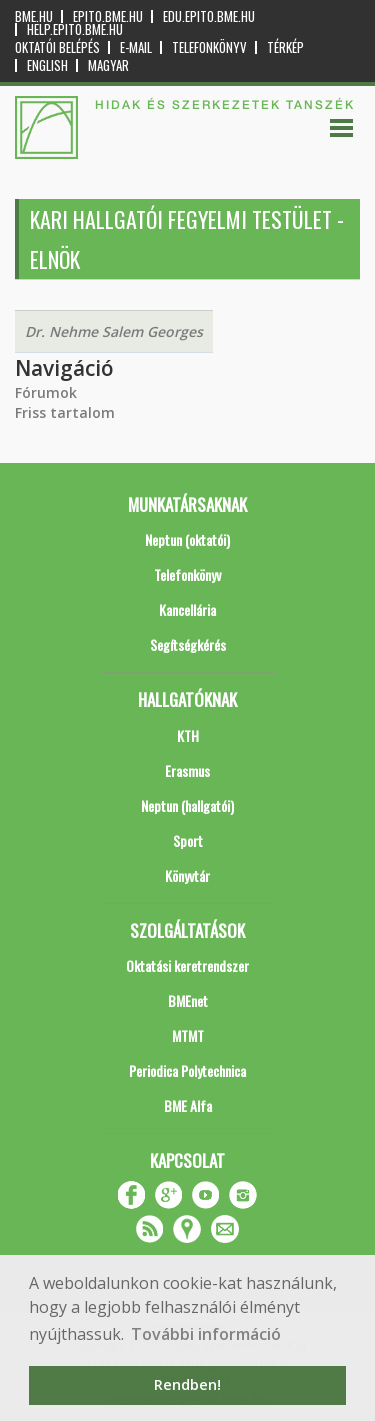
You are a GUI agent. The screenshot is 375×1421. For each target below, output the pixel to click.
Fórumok (46, 392)
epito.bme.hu (108, 16)
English (47, 65)
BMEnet (188, 1000)
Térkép (285, 47)
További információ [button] (206, 1334)
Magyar (108, 65)
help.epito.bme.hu (75, 29)
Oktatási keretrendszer (187, 965)
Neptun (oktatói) (187, 539)
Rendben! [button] (187, 1384)
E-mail (136, 47)
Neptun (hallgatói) (187, 805)
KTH (188, 735)
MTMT (188, 1035)
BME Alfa (188, 1105)
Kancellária (187, 609)
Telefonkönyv (209, 47)
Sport (188, 840)
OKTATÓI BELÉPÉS (57, 47)
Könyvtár (187, 875)
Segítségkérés (188, 644)
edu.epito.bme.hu (209, 16)
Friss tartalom (65, 412)
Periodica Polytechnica (187, 1070)
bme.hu (34, 16)
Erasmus (187, 770)
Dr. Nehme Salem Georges (114, 331)
